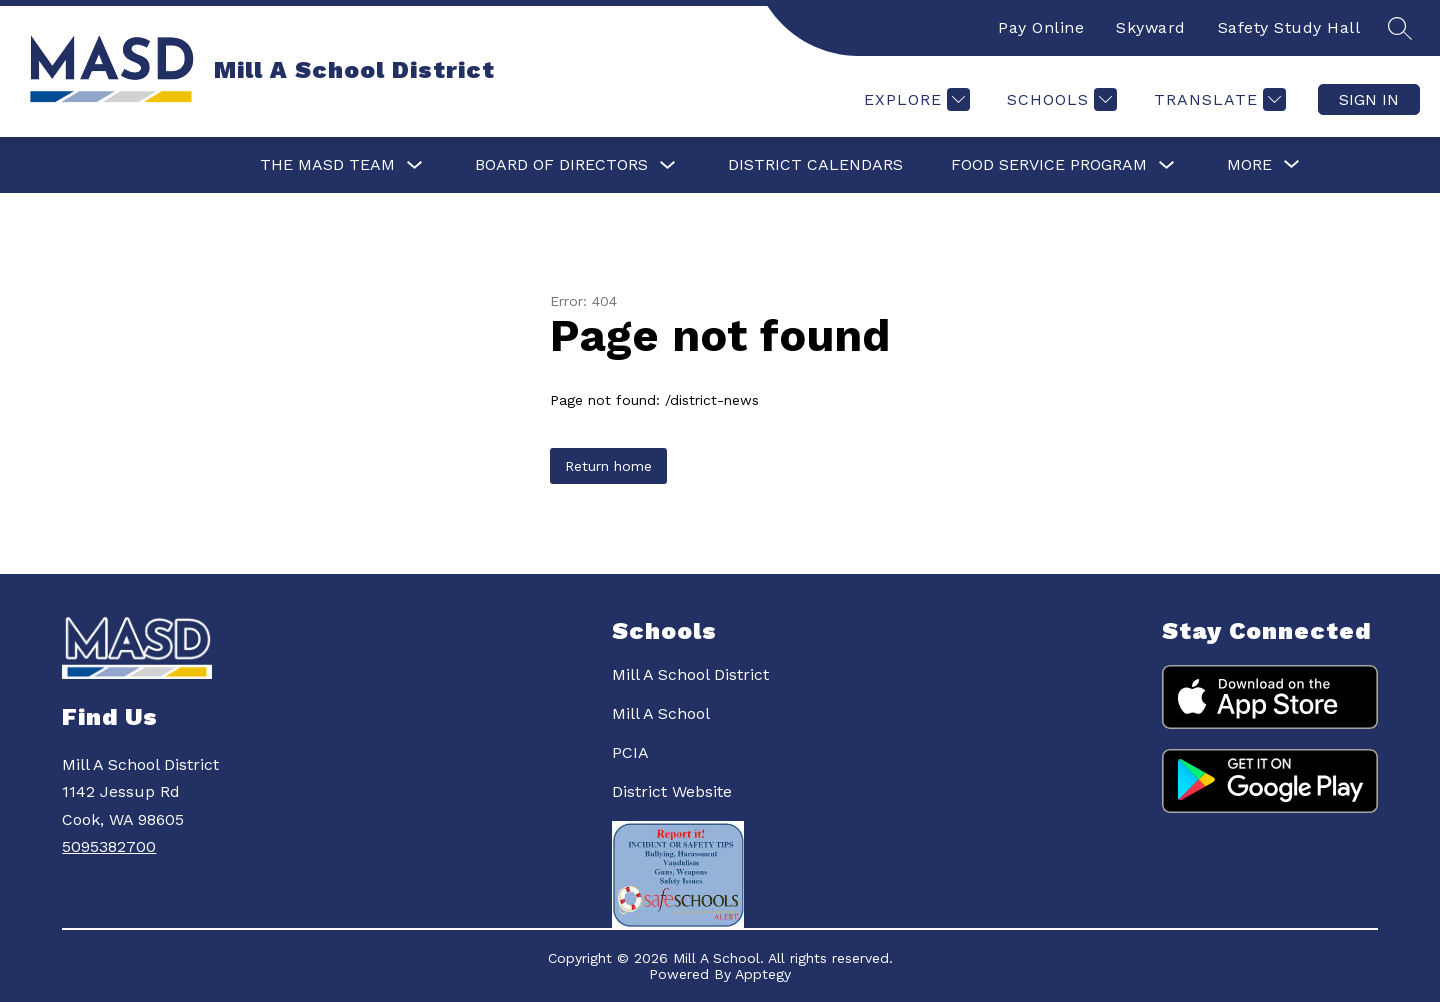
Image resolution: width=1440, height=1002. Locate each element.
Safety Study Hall (1289, 27)
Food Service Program (1049, 164)
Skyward (1151, 27)
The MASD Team (327, 164)
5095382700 (109, 846)
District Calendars (815, 164)
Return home (608, 466)
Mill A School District (690, 674)
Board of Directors (561, 164)
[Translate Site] (1217, 99)
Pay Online (1041, 27)
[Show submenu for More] (1249, 165)
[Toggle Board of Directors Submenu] (668, 165)
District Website (672, 791)
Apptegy (763, 974)
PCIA (630, 752)
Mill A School (661, 713)
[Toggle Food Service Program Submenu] (1167, 165)
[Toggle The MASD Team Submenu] (415, 165)
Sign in (1369, 99)
